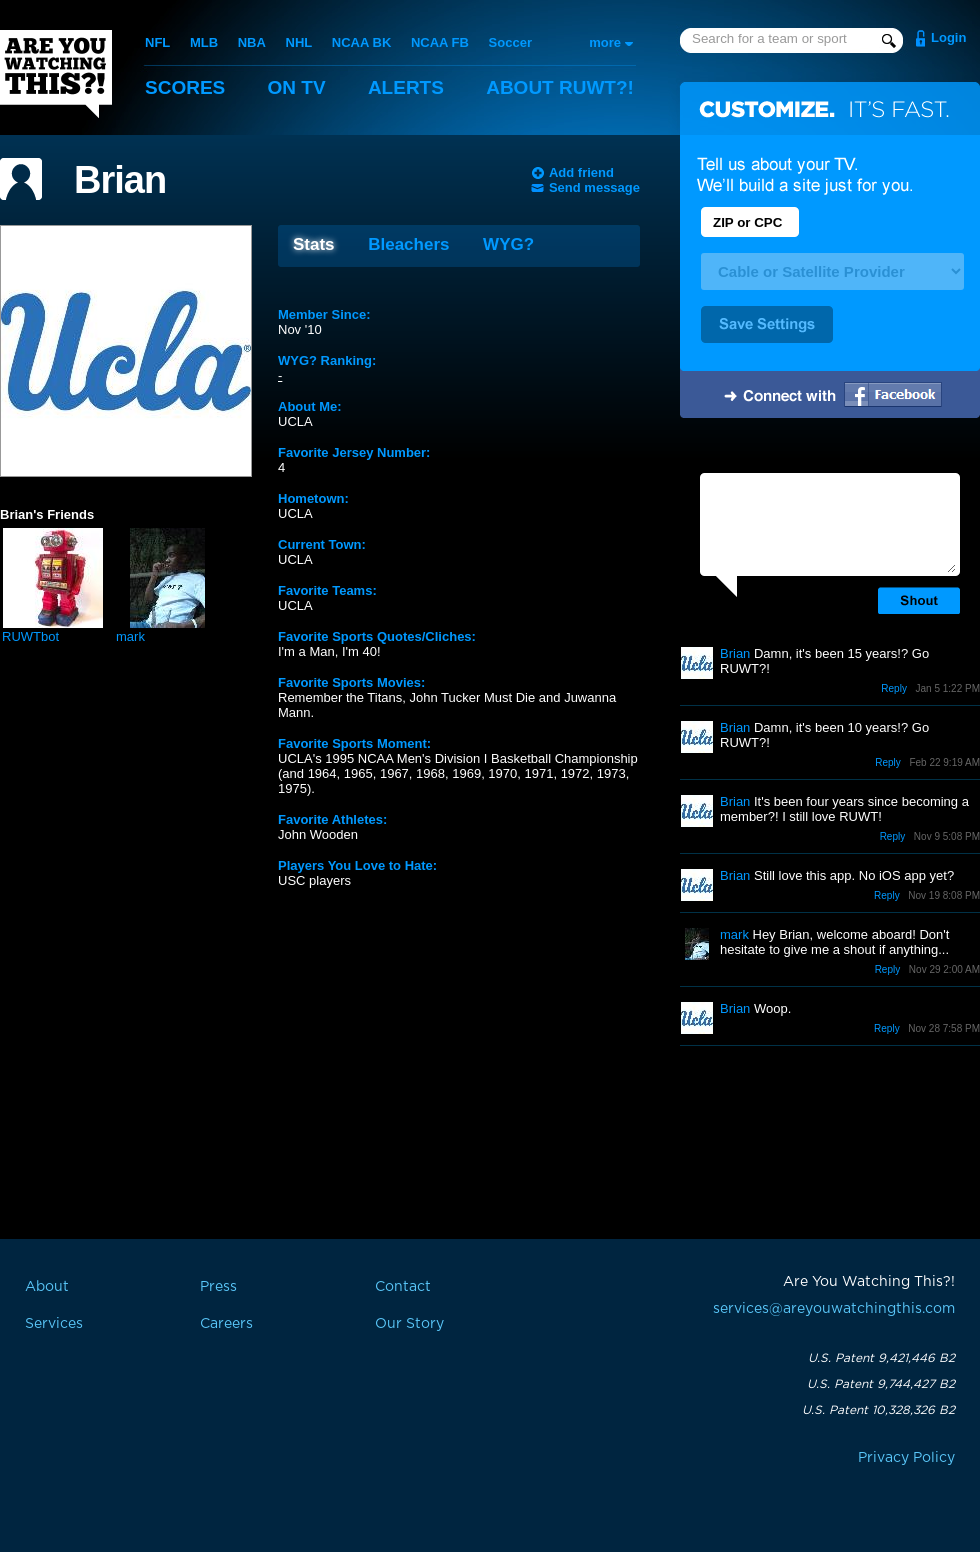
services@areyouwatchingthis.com (834, 1309)
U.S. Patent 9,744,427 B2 (881, 1384)
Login (948, 37)
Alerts (406, 87)
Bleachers (408, 244)
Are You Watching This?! (56, 74)
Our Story (409, 1324)
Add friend (581, 172)
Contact (403, 1287)
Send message (594, 187)
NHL (299, 42)
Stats (314, 244)
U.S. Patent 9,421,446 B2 (881, 1358)
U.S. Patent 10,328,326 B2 (878, 1410)
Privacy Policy (906, 1458)
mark (130, 636)
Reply (894, 688)
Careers (226, 1324)
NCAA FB (440, 42)
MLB (204, 42)
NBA (252, 42)
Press (218, 1287)
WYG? (508, 244)
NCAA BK (361, 42)
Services (54, 1324)
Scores (185, 87)
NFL (157, 42)
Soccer (510, 42)
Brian (120, 180)
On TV (297, 87)
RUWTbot (30, 636)
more (605, 42)
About (560, 87)
